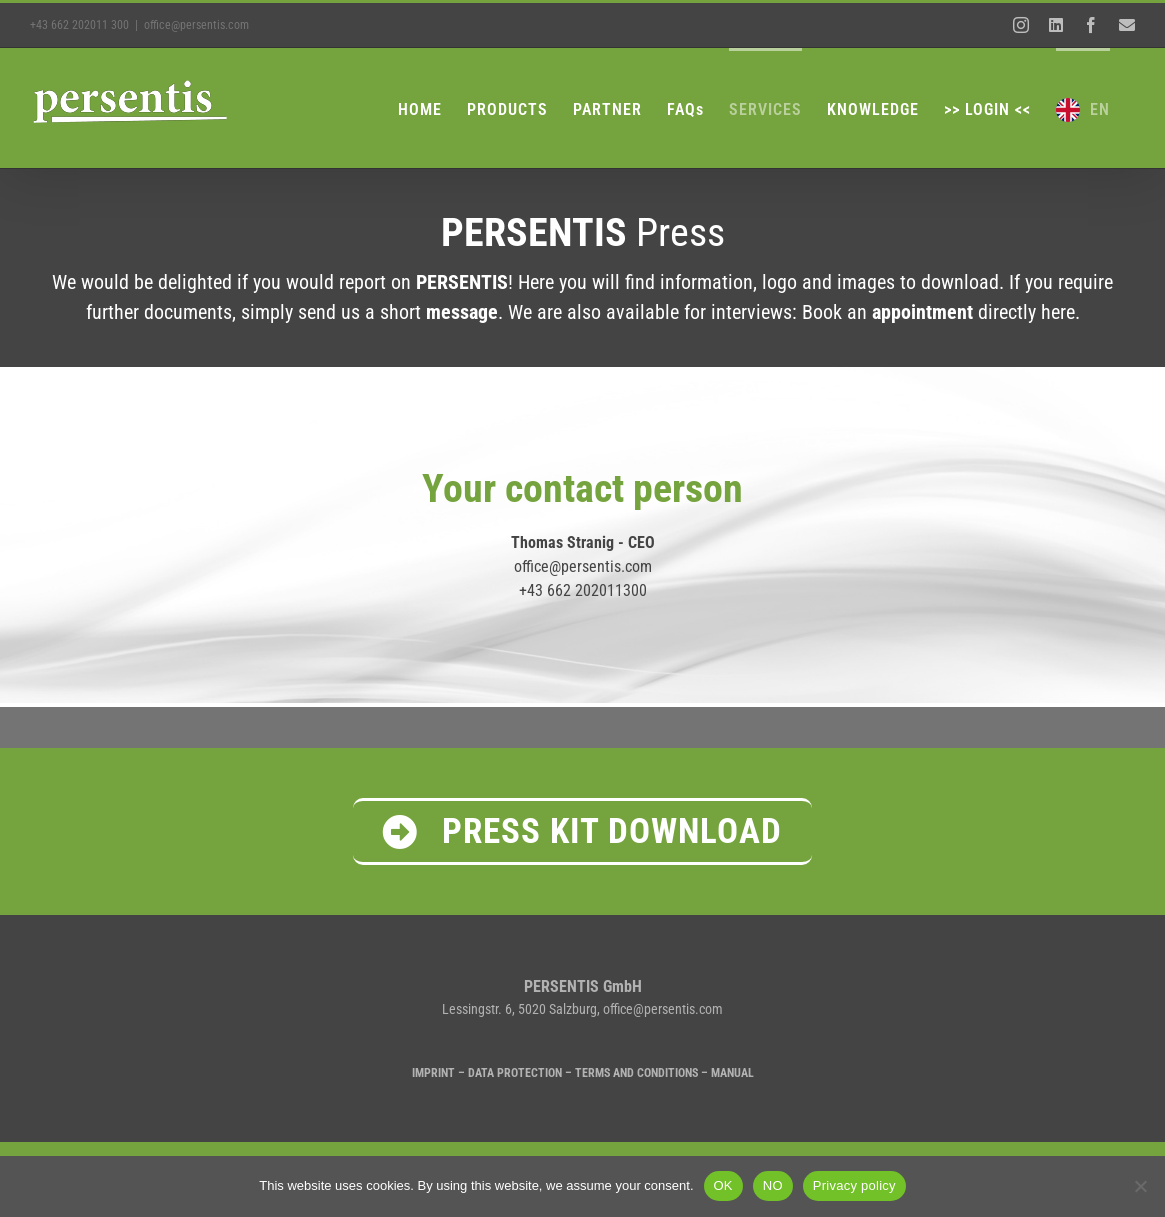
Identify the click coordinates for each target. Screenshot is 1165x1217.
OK (723, 1185)
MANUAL (732, 1073)
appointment (922, 312)
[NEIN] (1140, 1186)
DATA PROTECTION (515, 1073)
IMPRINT (433, 1073)
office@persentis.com (196, 25)
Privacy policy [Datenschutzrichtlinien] (854, 1185)
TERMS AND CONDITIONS (636, 1073)
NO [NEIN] (773, 1185)
